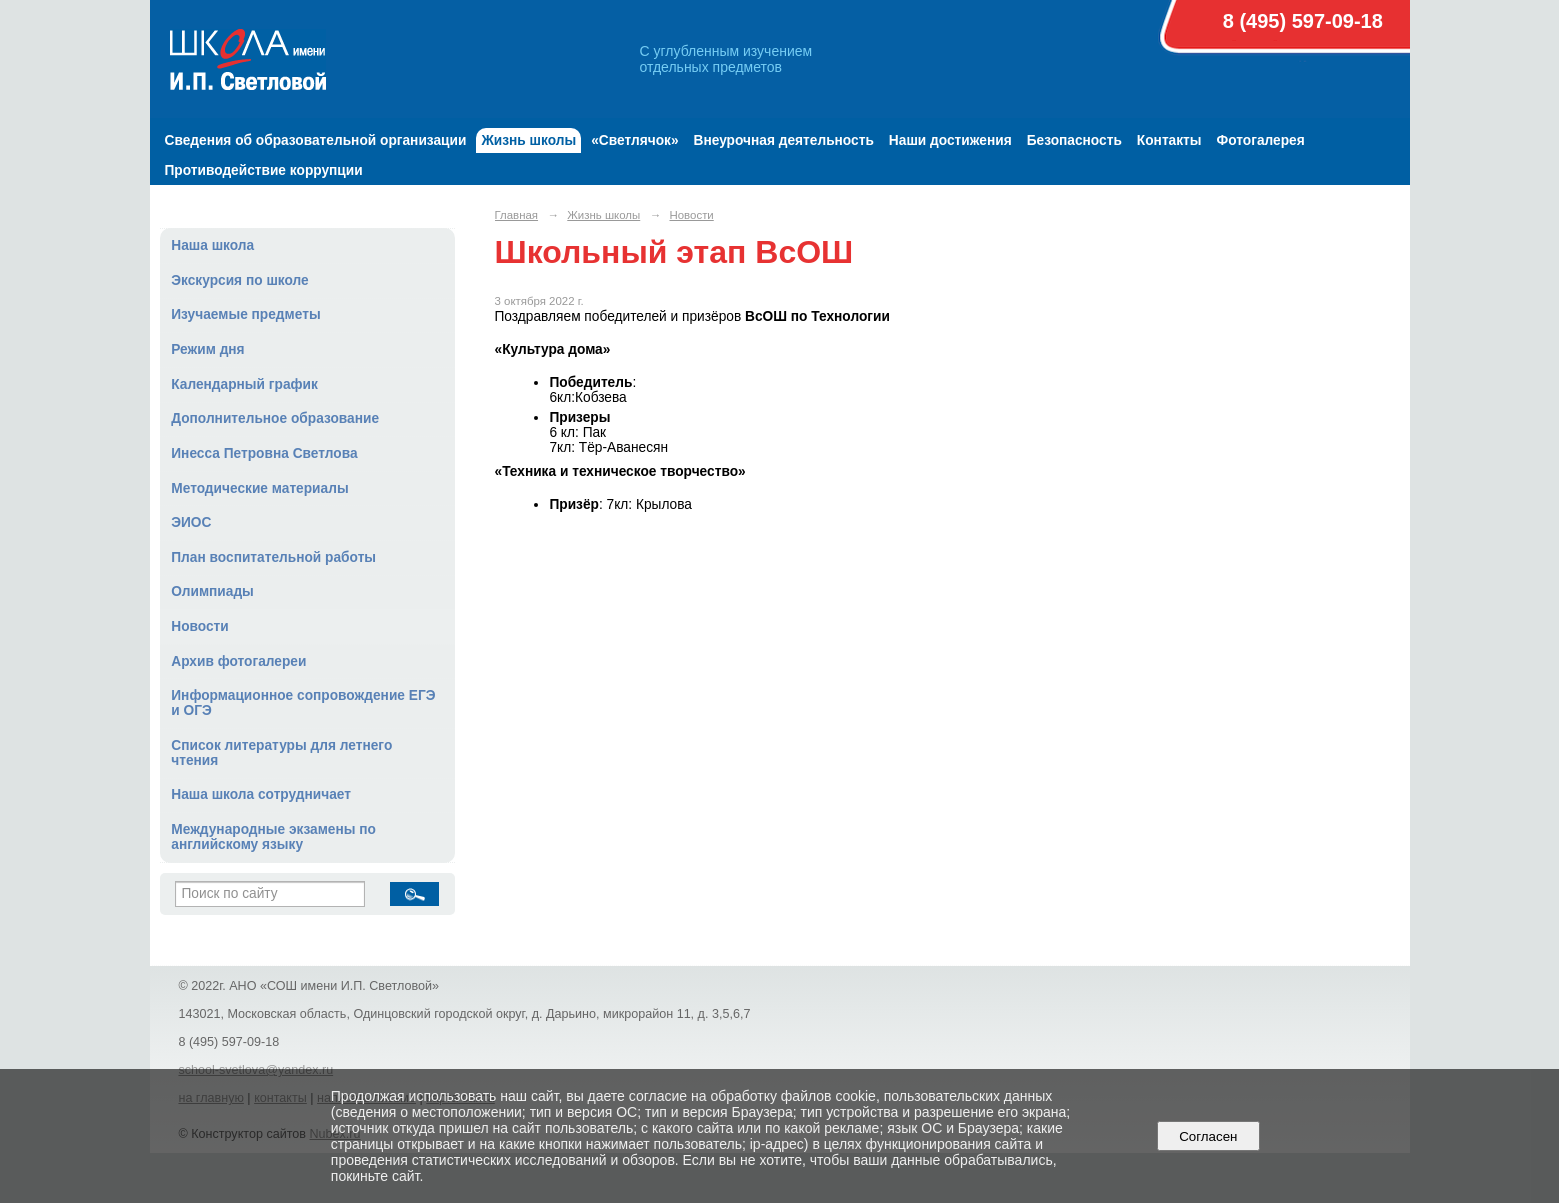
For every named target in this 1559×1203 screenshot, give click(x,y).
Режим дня (207, 349)
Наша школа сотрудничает (261, 794)
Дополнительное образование (275, 418)
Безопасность (1074, 140)
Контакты (1169, 140)
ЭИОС (191, 522)
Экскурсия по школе (239, 280)
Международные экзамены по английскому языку (273, 837)
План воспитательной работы (273, 557)
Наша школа (212, 245)
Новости (200, 626)
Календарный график (244, 384)
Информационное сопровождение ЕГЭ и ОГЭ (303, 703)
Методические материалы (259, 488)
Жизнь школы (528, 140)
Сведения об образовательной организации (316, 140)
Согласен (1208, 1136)
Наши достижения (950, 140)
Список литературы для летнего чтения (281, 753)
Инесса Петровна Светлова (264, 453)
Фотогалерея (1261, 140)
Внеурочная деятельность (784, 140)
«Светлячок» (634, 140)
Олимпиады (212, 591)
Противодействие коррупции (264, 170)
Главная (517, 215)
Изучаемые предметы (245, 314)
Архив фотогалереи (238, 661)
